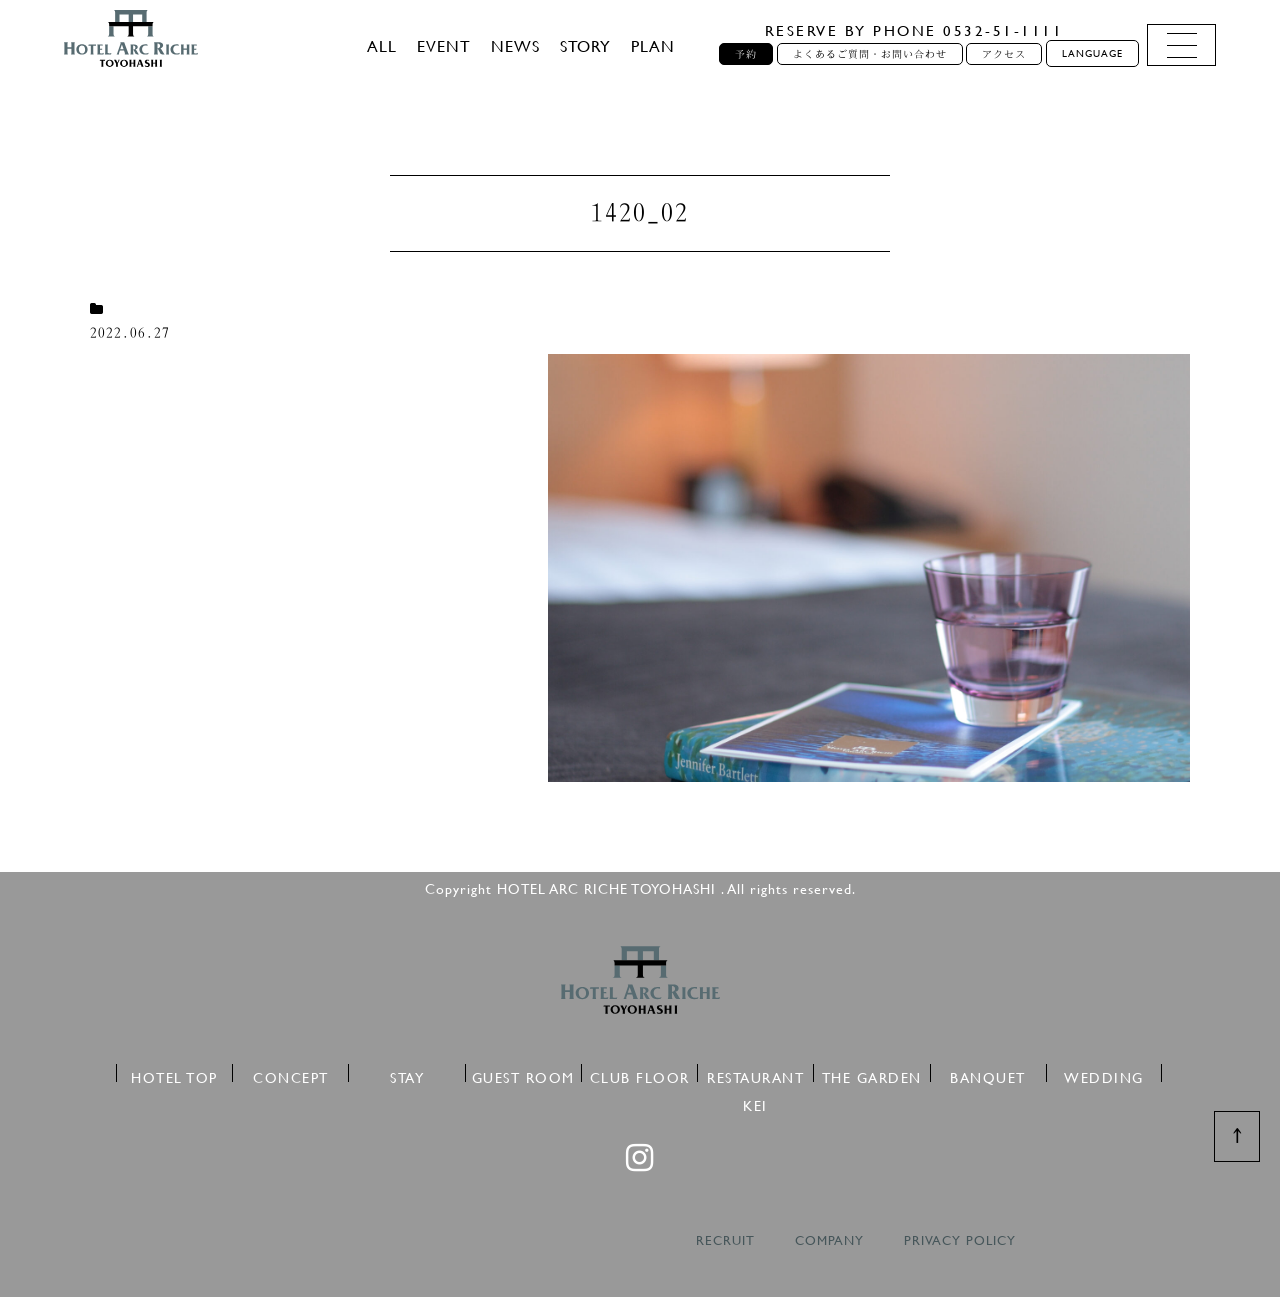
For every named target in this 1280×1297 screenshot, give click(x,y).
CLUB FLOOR (640, 1074)
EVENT (444, 45)
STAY (407, 1074)
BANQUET (988, 1074)
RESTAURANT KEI (755, 1074)
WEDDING (1104, 1074)
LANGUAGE (1092, 53)
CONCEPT (291, 1074)
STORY (585, 45)
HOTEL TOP (174, 1074)
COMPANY (829, 1240)
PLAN (653, 45)
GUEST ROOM (523, 1074)
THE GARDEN (872, 1074)
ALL (382, 45)
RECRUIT (725, 1240)
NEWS (515, 45)
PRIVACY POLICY (960, 1240)
